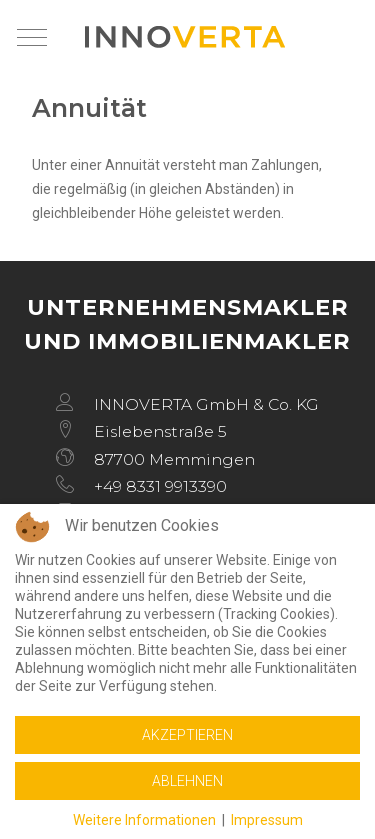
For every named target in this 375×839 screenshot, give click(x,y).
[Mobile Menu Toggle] (32, 37)
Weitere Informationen (144, 820)
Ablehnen (187, 781)
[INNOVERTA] (185, 37)
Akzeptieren (187, 735)
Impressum (267, 820)
